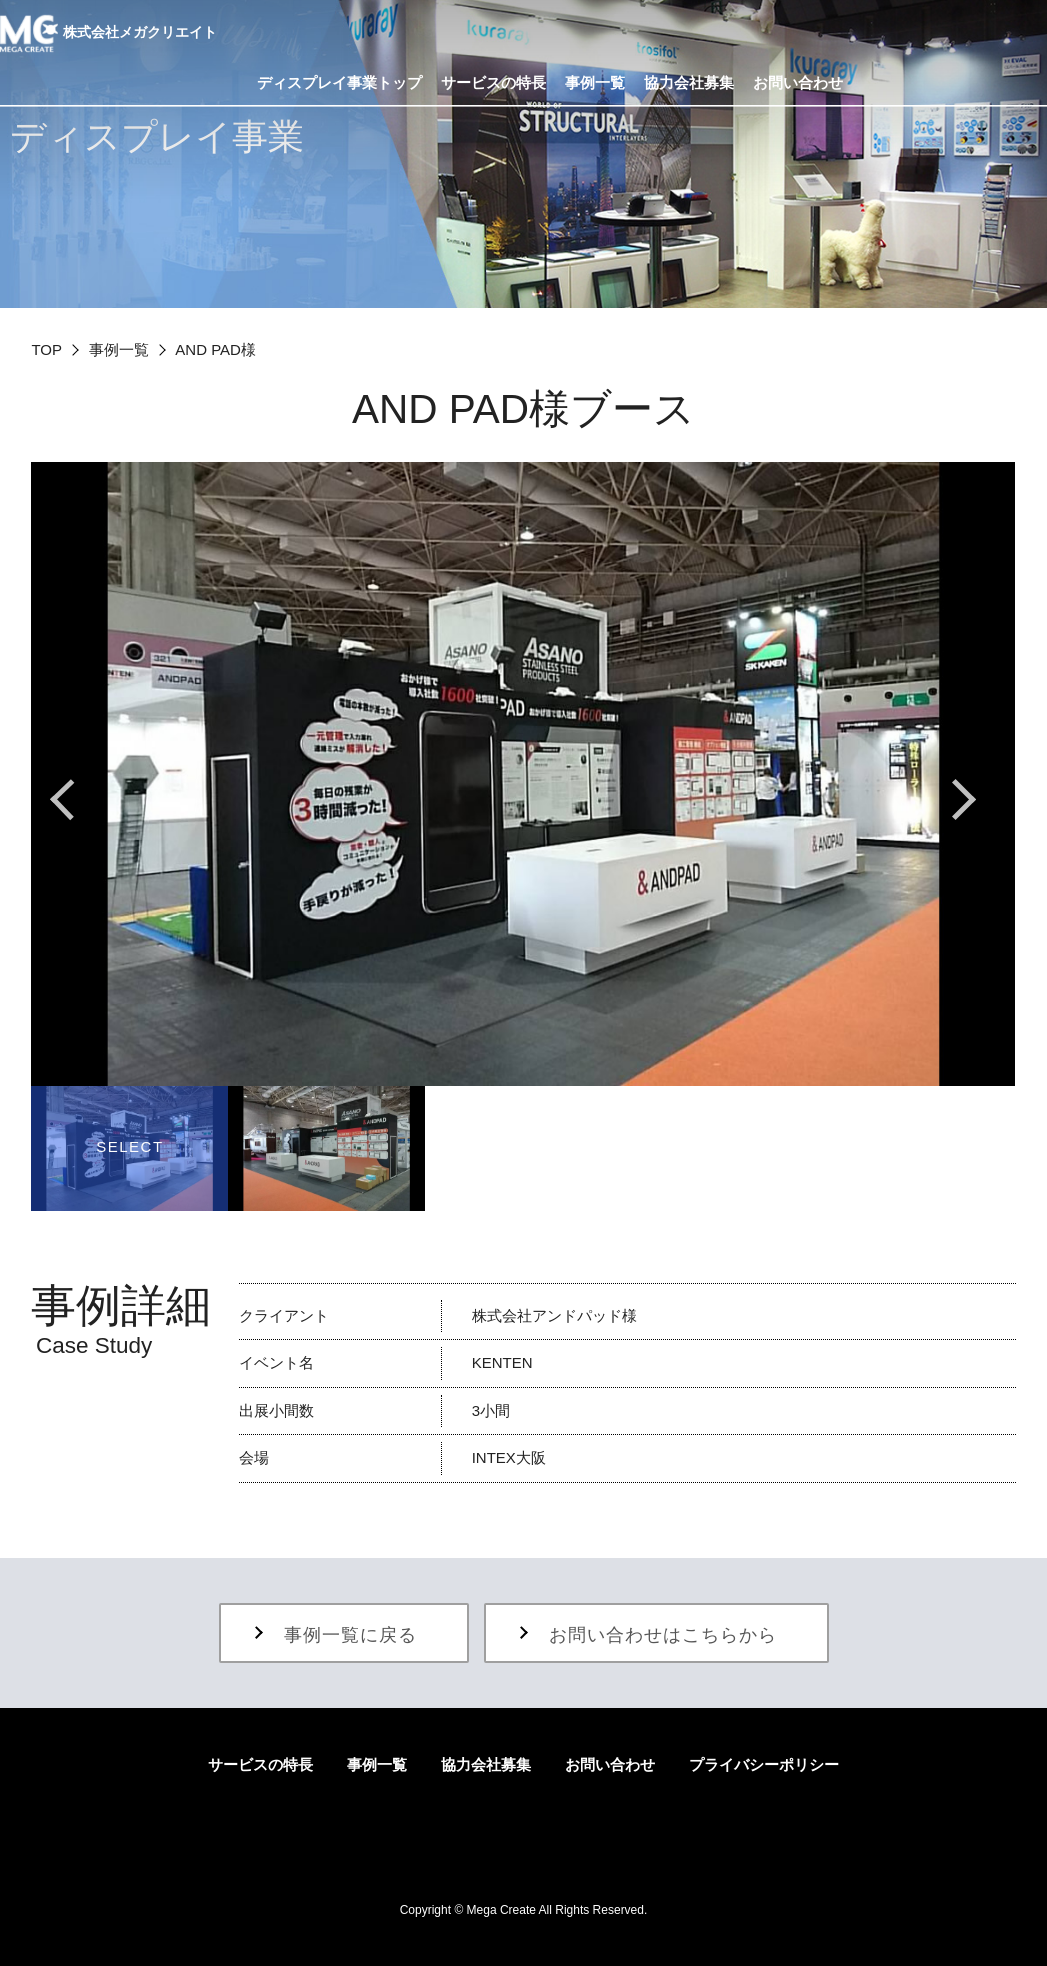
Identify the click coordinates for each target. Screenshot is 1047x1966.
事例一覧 (119, 349)
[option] (523, 774)
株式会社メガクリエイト (108, 33)
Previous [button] (81, 799)
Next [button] (966, 799)
